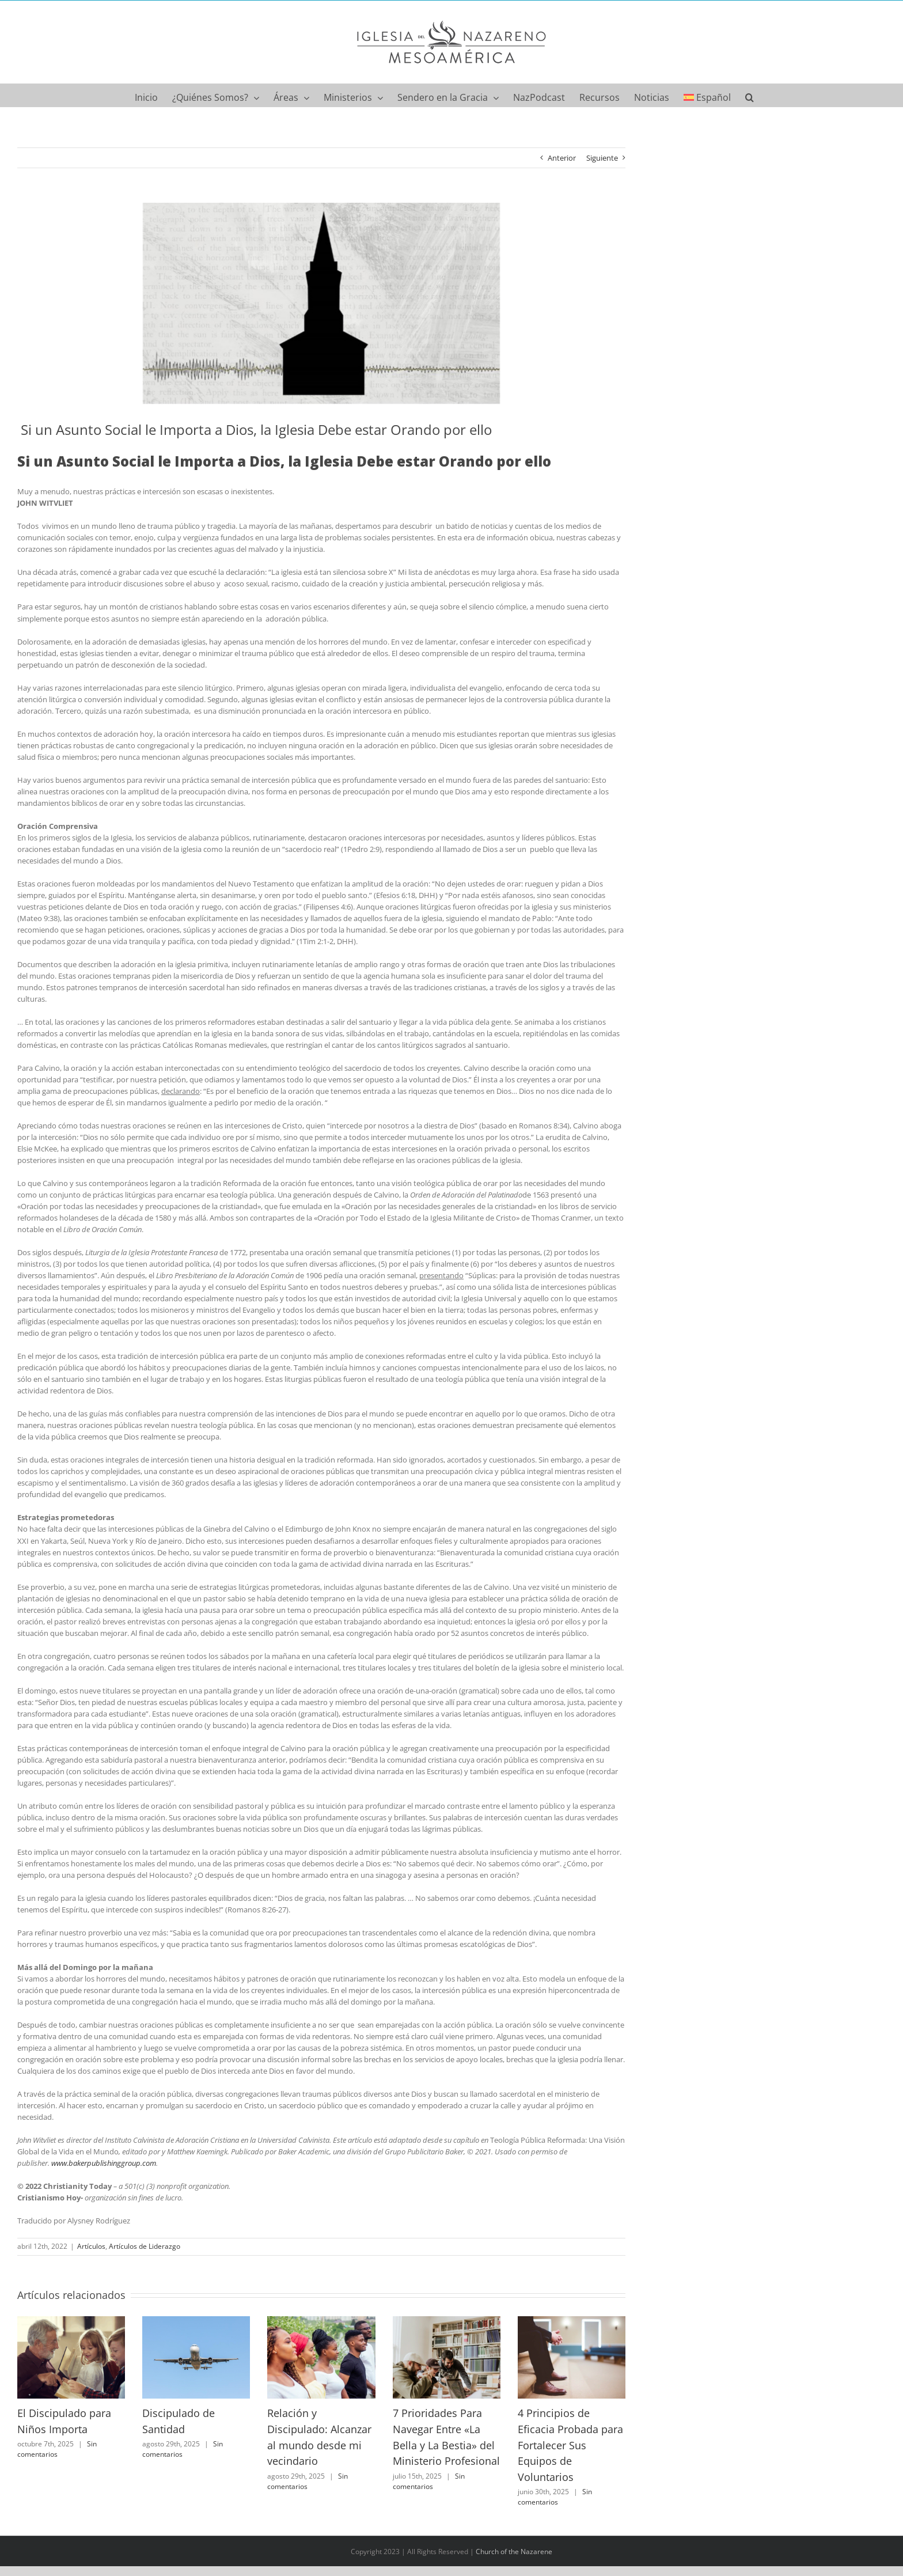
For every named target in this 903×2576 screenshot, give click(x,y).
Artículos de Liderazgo (144, 2246)
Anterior (562, 158)
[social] (321, 303)
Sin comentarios (57, 2449)
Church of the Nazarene (514, 2551)
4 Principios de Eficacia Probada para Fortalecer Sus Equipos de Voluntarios (570, 2445)
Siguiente (602, 158)
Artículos (91, 2246)
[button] (749, 95)
